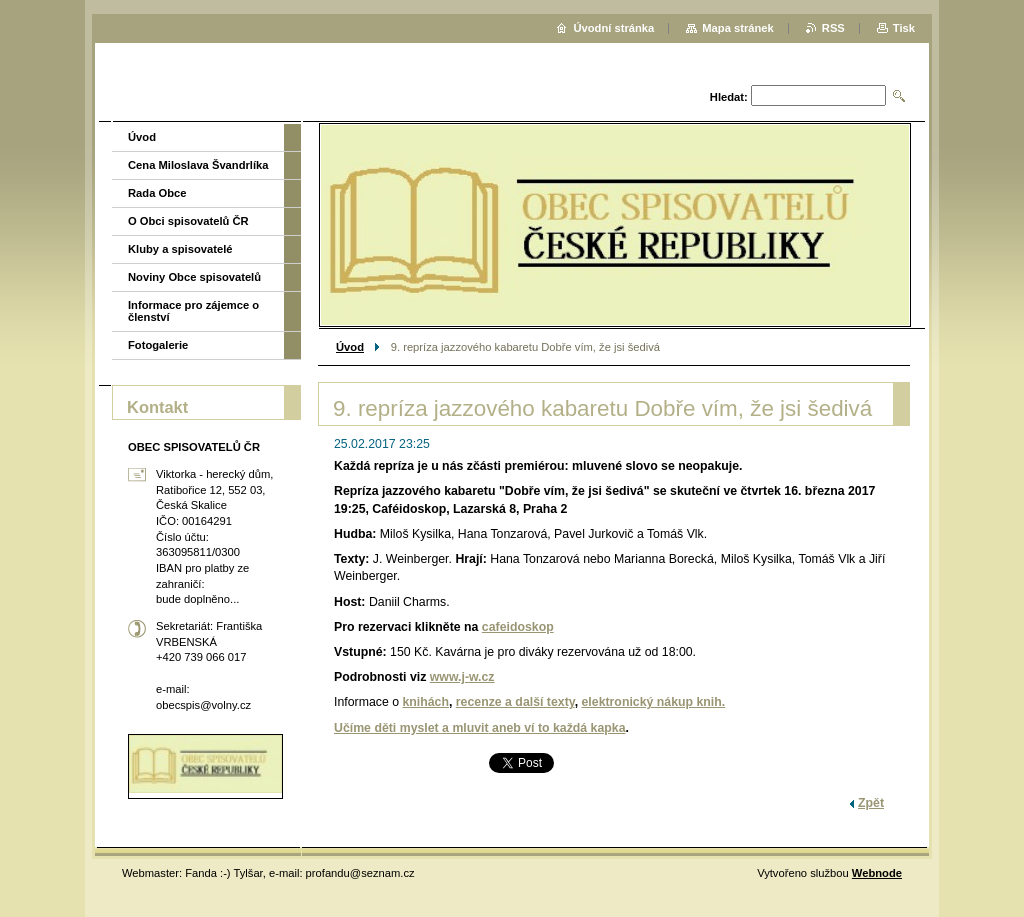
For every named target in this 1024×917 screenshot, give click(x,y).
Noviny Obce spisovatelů (194, 277)
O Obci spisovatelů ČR (188, 221)
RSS (833, 28)
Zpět (871, 803)
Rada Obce (157, 193)
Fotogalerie (158, 345)
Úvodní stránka (613, 28)
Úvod (350, 347)
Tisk (904, 28)
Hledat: (729, 97)
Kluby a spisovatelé (180, 249)
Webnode (877, 873)
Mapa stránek (738, 28)
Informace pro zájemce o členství (193, 311)
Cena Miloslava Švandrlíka (198, 165)
